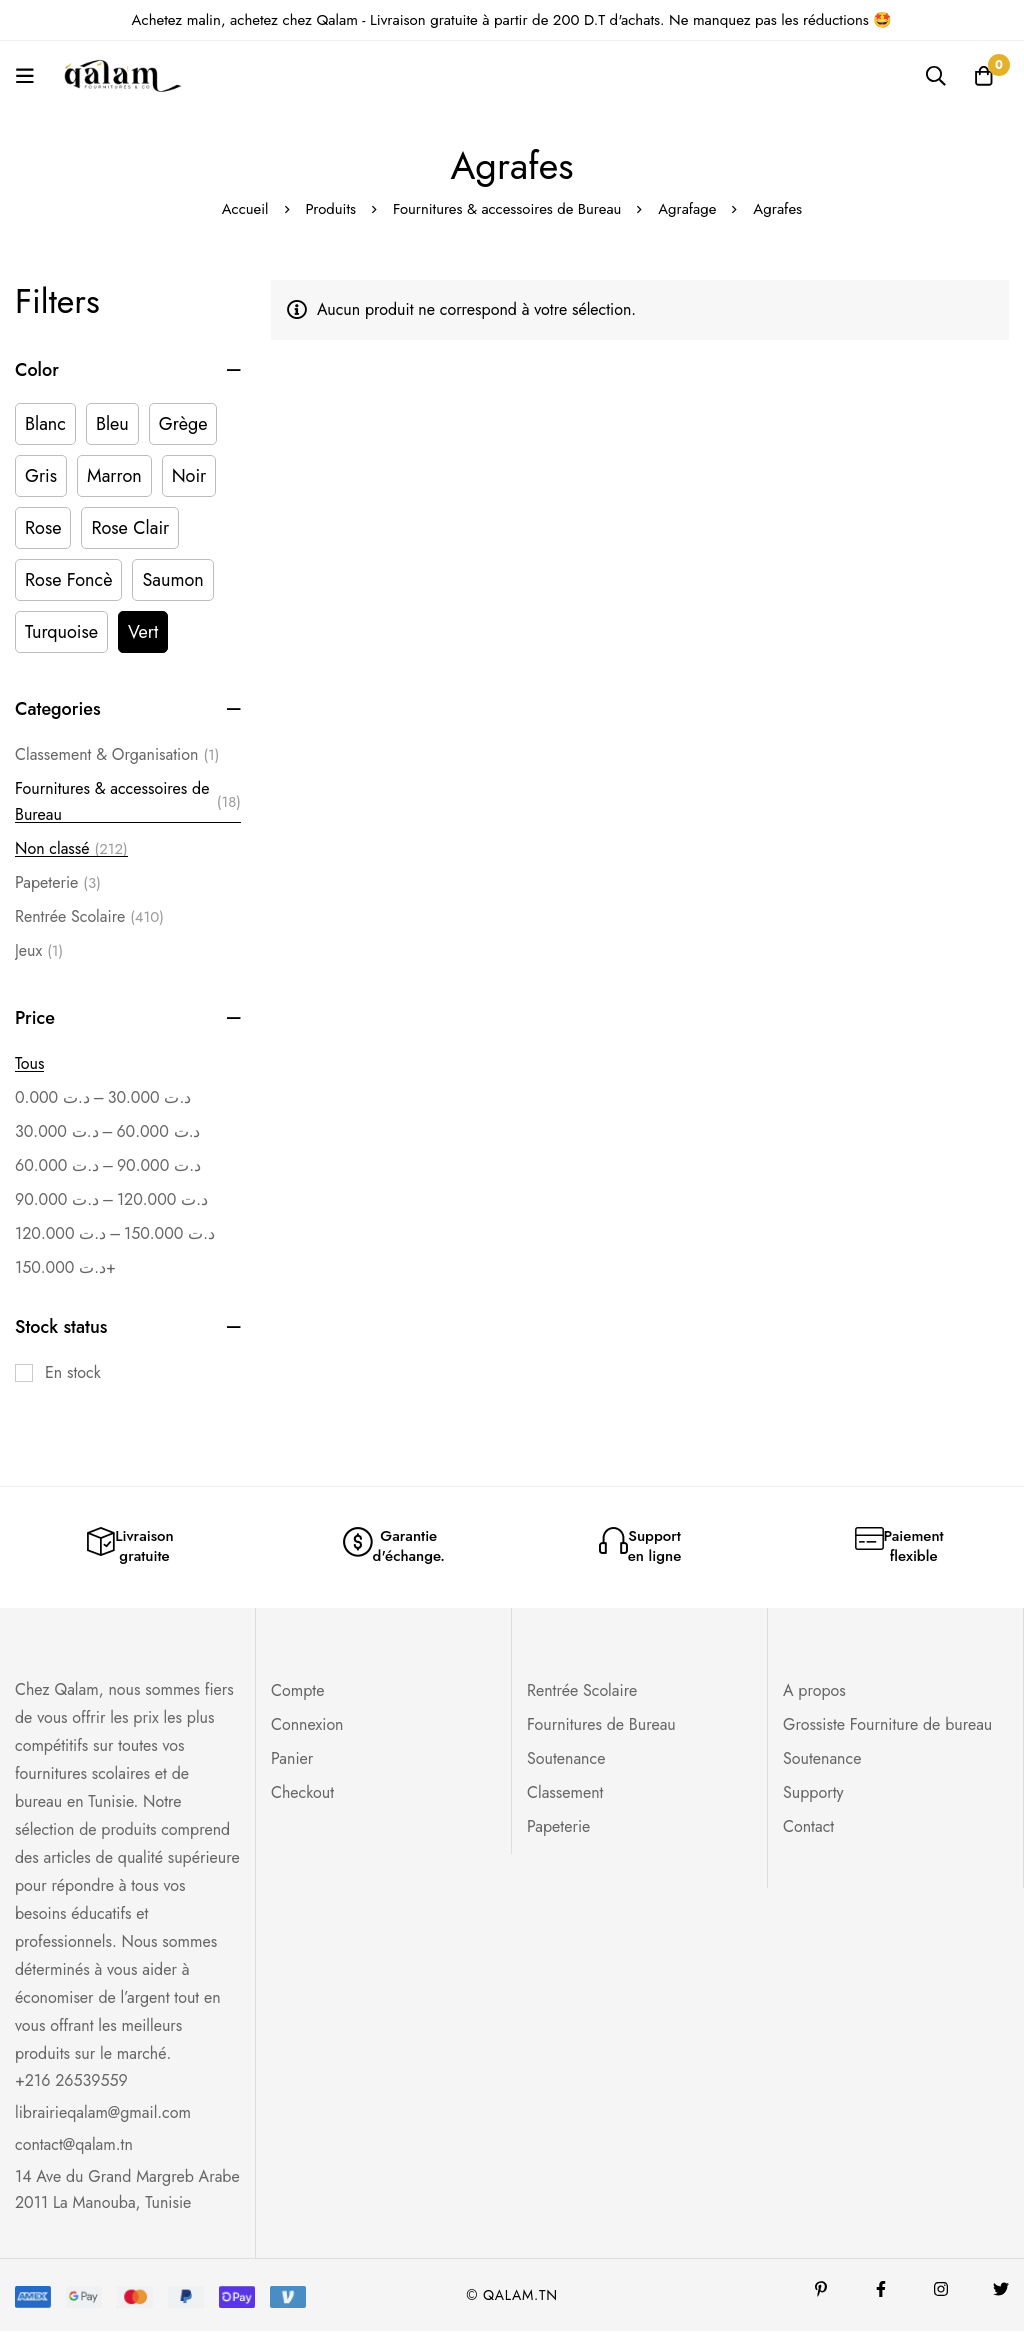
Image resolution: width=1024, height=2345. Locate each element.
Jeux (39, 951)
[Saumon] (172, 580)
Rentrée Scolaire (89, 917)
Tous (29, 1063)
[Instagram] (941, 2303)
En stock (73, 1372)
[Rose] (43, 528)
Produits (329, 209)
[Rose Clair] (130, 528)
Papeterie (58, 883)
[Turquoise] (61, 632)
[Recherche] (933, 76)
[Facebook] (881, 2303)
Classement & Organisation (117, 755)
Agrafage (689, 209)
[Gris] (41, 476)
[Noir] (189, 476)
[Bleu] (112, 424)
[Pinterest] (821, 2303)
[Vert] (143, 632)
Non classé (71, 849)
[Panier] (983, 76)
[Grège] (183, 424)
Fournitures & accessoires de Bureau (507, 209)
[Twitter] (1001, 2303)
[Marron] (114, 476)
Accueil (243, 209)
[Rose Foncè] (68, 580)
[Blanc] (45, 424)
